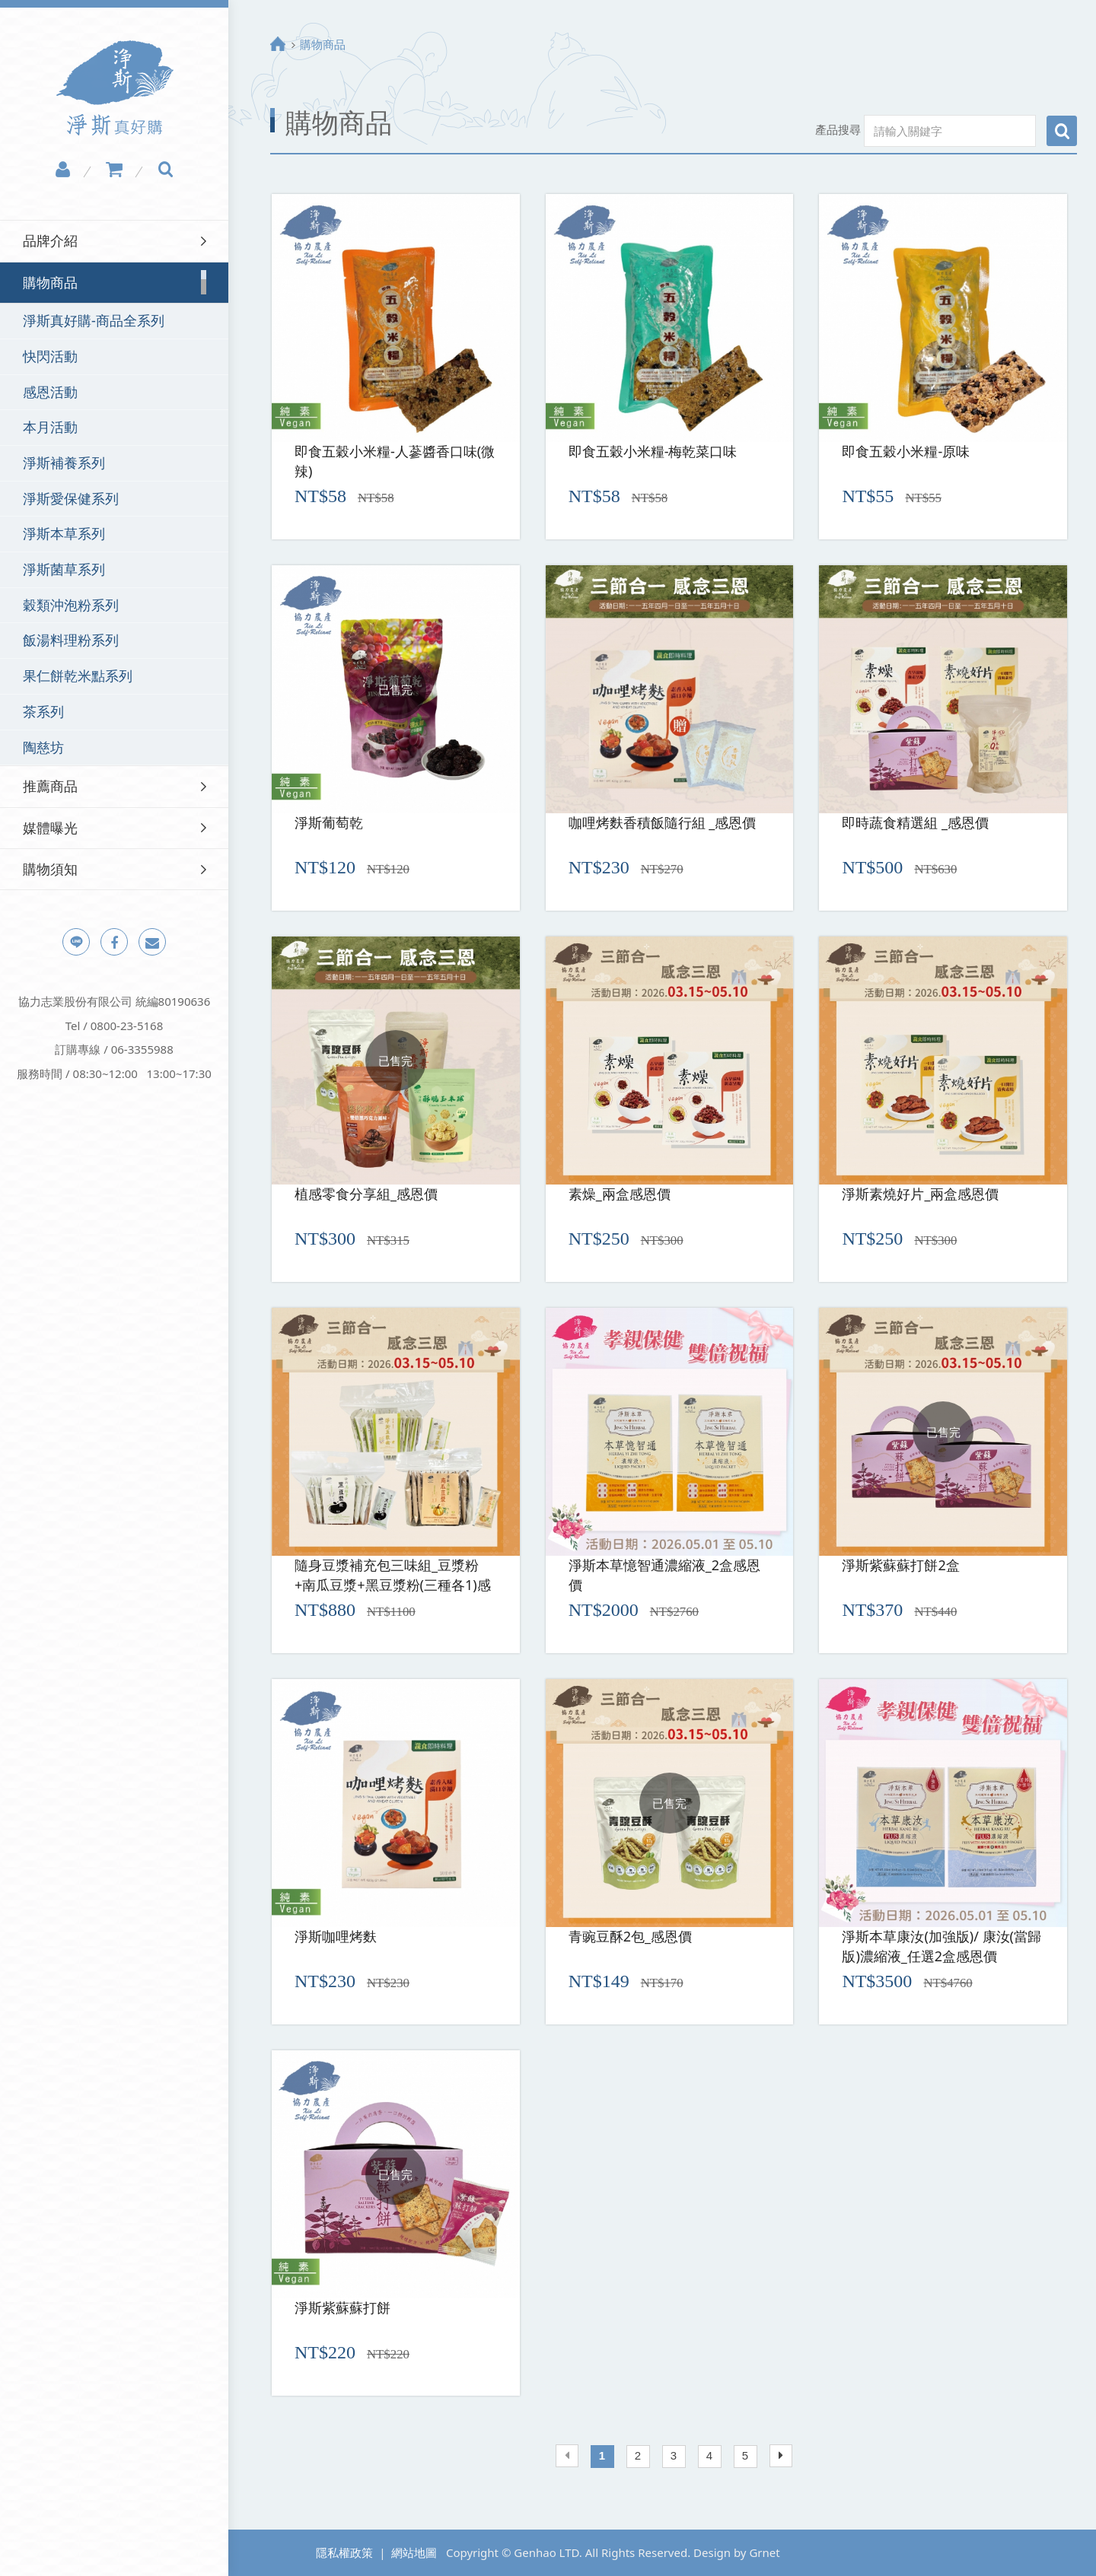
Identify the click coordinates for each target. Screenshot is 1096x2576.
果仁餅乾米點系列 (77, 675)
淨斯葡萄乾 (329, 822)
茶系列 (43, 711)
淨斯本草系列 (64, 533)
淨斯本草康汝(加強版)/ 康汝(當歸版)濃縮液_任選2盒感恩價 (941, 1946)
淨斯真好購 (115, 88)
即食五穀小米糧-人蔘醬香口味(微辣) (395, 461)
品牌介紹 (50, 240)
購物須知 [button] (50, 869)
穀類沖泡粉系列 (71, 605)
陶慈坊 (43, 747)
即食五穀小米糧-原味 (906, 451)
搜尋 (1062, 131)
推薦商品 (50, 786)
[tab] (114, 241)
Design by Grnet (736, 2552)
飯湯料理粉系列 (71, 640)
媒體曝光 (50, 828)
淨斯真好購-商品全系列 (93, 320)
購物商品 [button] (50, 282)
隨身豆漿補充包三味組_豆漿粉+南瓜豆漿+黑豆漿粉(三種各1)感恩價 (393, 1576)
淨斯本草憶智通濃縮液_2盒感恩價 (664, 1575)
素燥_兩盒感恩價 (620, 1194)
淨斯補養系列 (64, 462)
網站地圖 (414, 2552)
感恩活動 (50, 392)
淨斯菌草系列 (64, 569)
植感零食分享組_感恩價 (366, 1194)
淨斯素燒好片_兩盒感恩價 (920, 1194)
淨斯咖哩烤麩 (336, 1936)
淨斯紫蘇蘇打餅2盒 (900, 1565)
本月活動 (50, 427)
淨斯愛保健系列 (71, 498)
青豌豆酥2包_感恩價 (630, 1936)
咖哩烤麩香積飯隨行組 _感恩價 (663, 822)
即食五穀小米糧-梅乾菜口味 (653, 451)
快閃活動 (50, 356)
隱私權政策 (344, 2552)
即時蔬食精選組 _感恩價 (915, 822)
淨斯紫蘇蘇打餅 (342, 2307)
